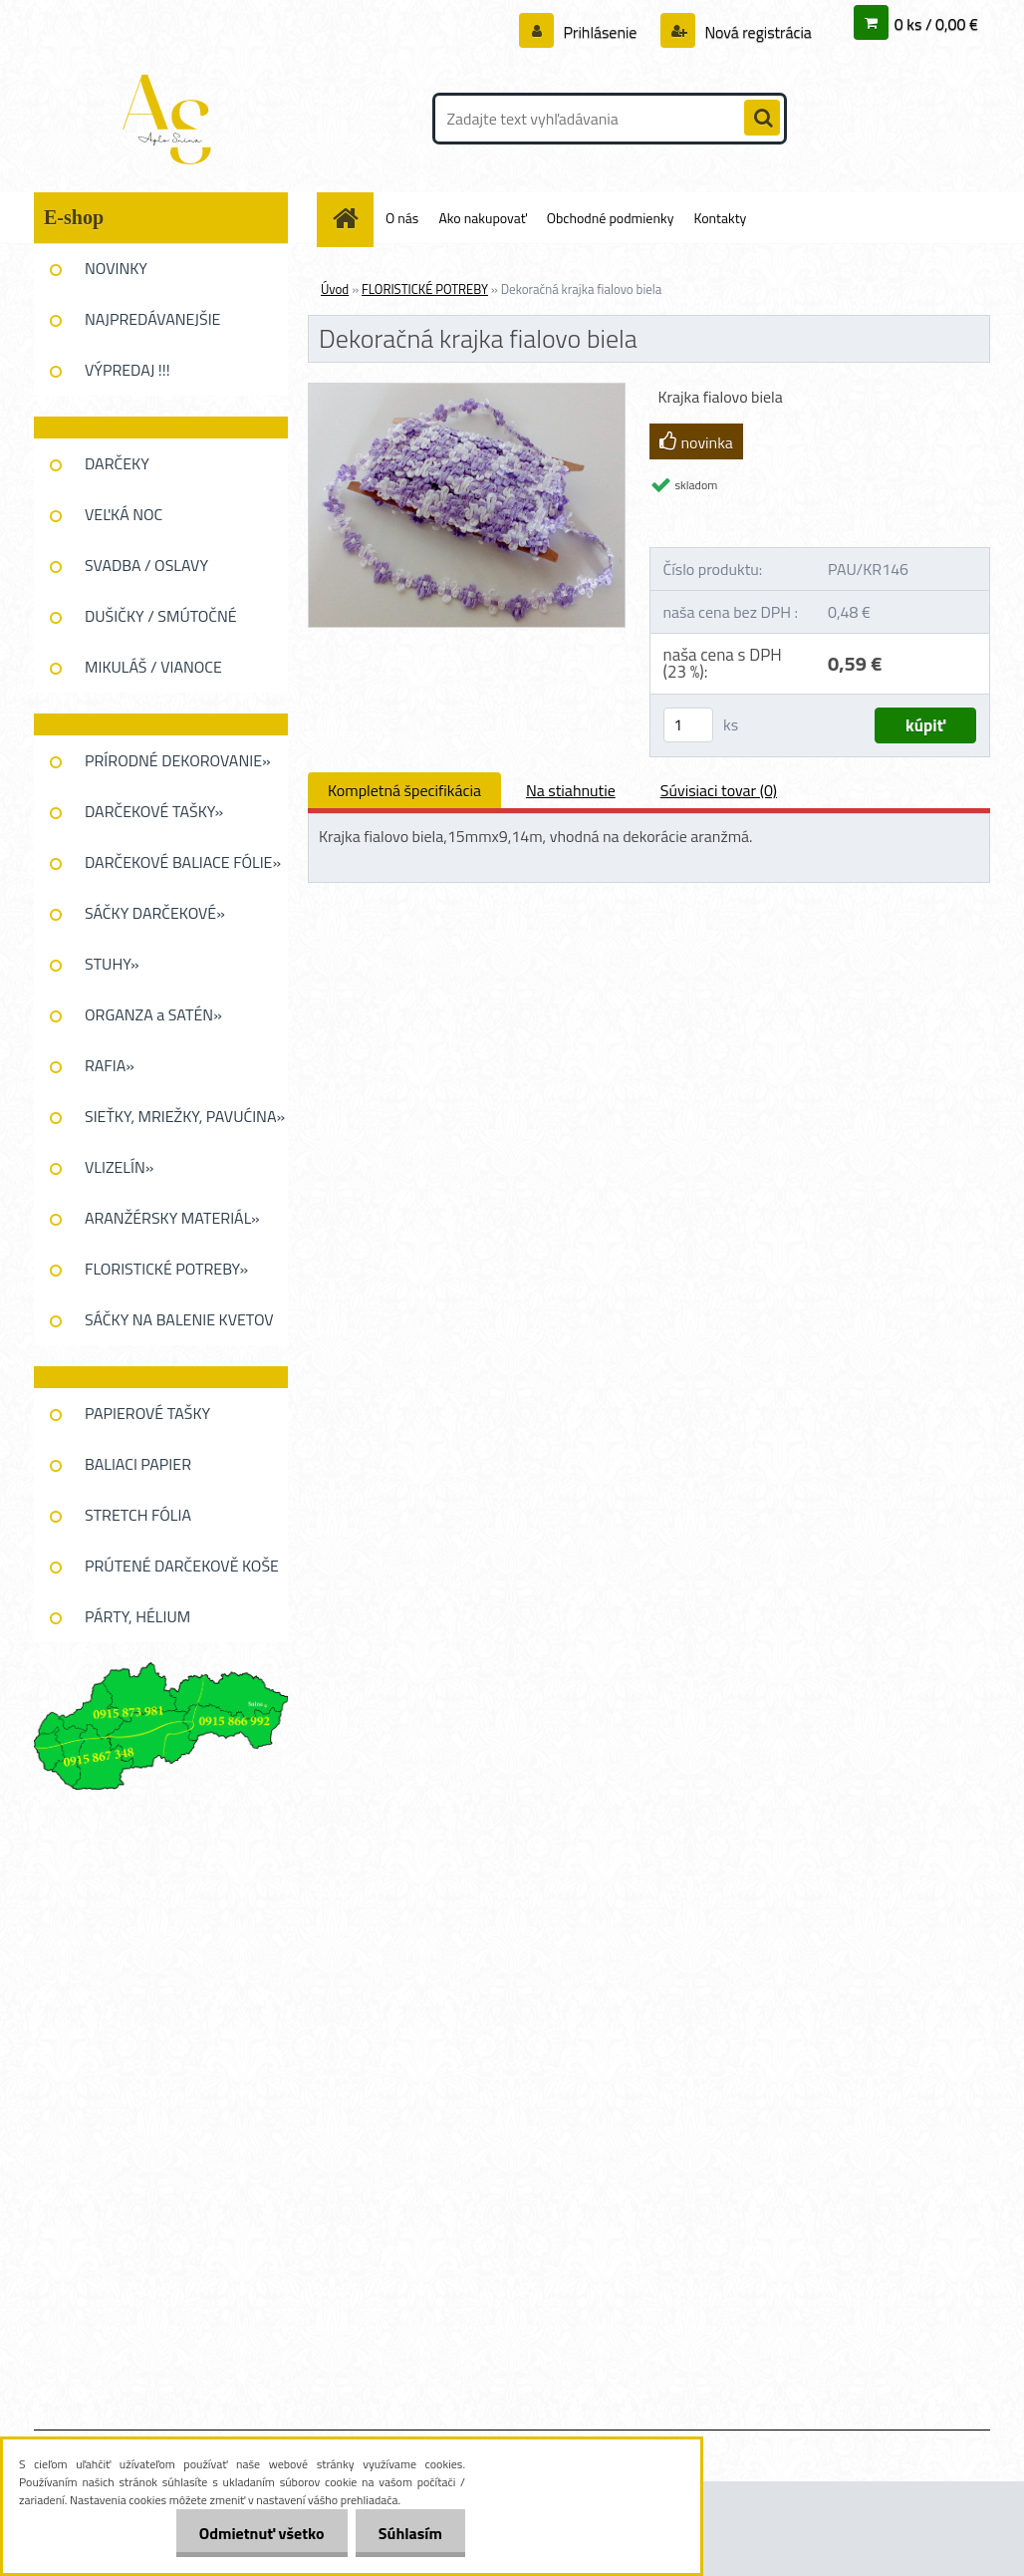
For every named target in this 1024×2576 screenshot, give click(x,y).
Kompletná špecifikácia (404, 790)
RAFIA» (109, 1065)
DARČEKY (117, 463)
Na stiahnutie (571, 790)
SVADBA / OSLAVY (146, 565)
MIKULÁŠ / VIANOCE (153, 667)
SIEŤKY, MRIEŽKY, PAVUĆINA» (185, 1116)
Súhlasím (408, 2533)
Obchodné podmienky (610, 217)
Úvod (335, 289)
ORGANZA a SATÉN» (153, 1014)
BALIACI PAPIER (138, 1464)
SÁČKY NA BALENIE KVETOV (179, 1319)
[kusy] (688, 725)
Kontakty (719, 217)
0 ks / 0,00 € (936, 24)
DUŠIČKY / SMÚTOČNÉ (161, 616)
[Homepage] (353, 217)
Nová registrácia (756, 32)
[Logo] (171, 118)
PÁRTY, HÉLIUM (137, 1616)
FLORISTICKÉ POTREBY (425, 289)
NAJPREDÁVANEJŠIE (152, 319)
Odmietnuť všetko (256, 2533)
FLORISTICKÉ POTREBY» (166, 1269)
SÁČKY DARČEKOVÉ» (155, 913)
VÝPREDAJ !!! (127, 370)
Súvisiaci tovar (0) (718, 790)
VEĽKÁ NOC (123, 514)
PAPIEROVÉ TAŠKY (147, 1413)
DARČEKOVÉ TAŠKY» (154, 811)
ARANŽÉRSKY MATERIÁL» (172, 1218)
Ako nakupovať (482, 217)
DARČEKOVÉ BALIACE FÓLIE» (183, 862)
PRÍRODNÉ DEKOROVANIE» (178, 760)
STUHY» (112, 964)
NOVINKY (116, 268)
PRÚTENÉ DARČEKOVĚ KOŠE (182, 1565)
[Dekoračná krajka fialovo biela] (467, 392)
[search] (762, 119)
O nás (401, 217)
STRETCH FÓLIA (138, 1515)
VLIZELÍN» (119, 1167)
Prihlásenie (600, 32)
